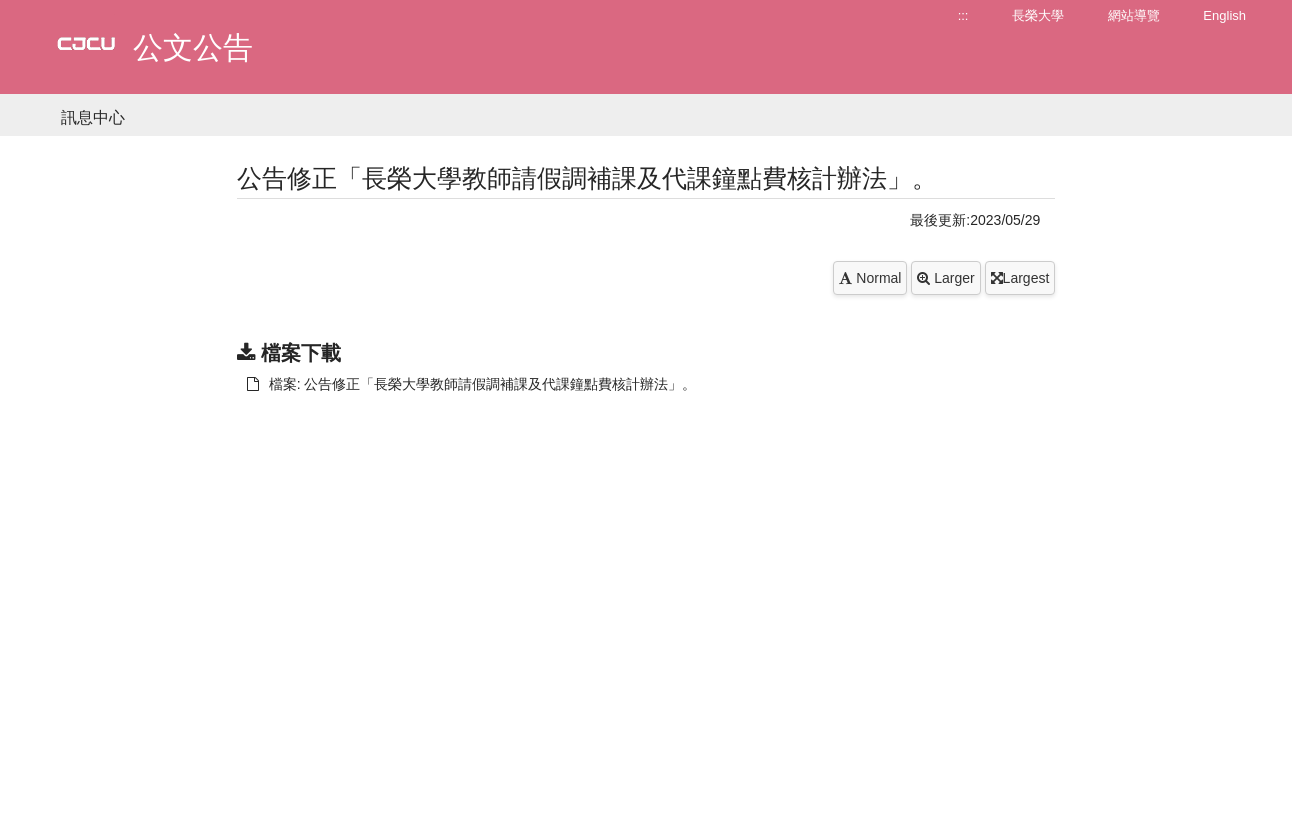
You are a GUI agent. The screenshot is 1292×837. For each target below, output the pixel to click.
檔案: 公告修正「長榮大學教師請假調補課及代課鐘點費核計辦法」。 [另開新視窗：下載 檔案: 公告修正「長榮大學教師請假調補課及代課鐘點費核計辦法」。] (472, 384)
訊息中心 (93, 117)
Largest (1020, 278)
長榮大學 (1038, 15)
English (1224, 15)
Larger (945, 278)
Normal (870, 278)
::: (963, 15)
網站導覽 (1134, 15)
